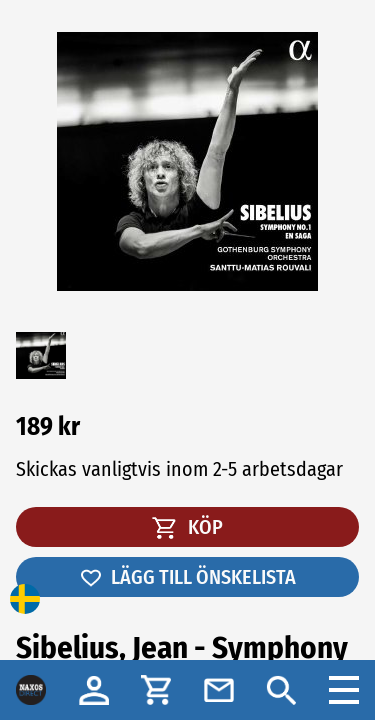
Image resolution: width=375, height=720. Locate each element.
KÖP (187, 527)
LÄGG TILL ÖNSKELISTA (187, 577)
